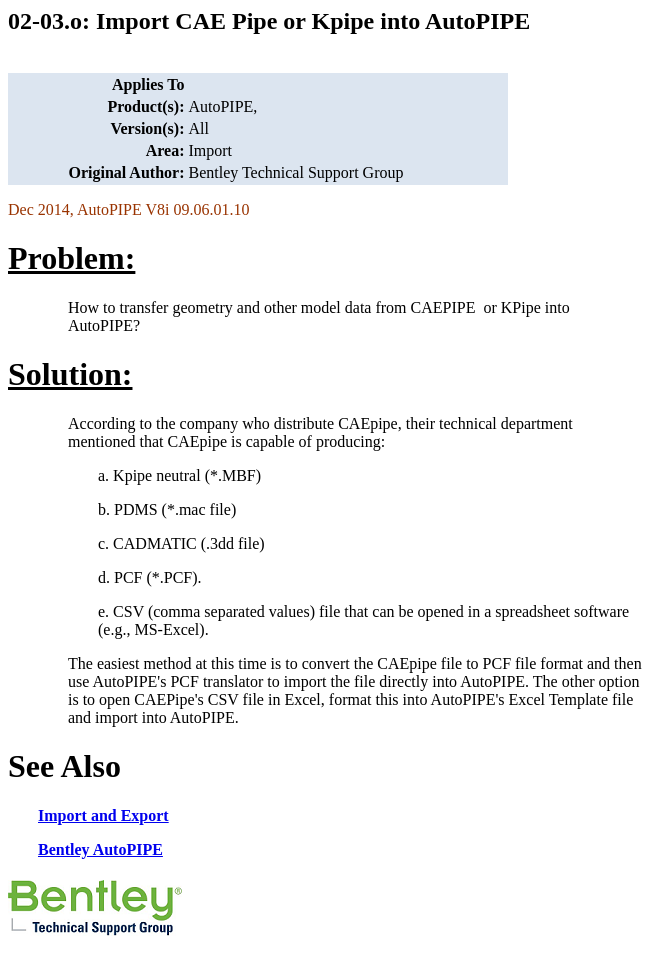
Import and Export (103, 815)
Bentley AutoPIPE (100, 849)
